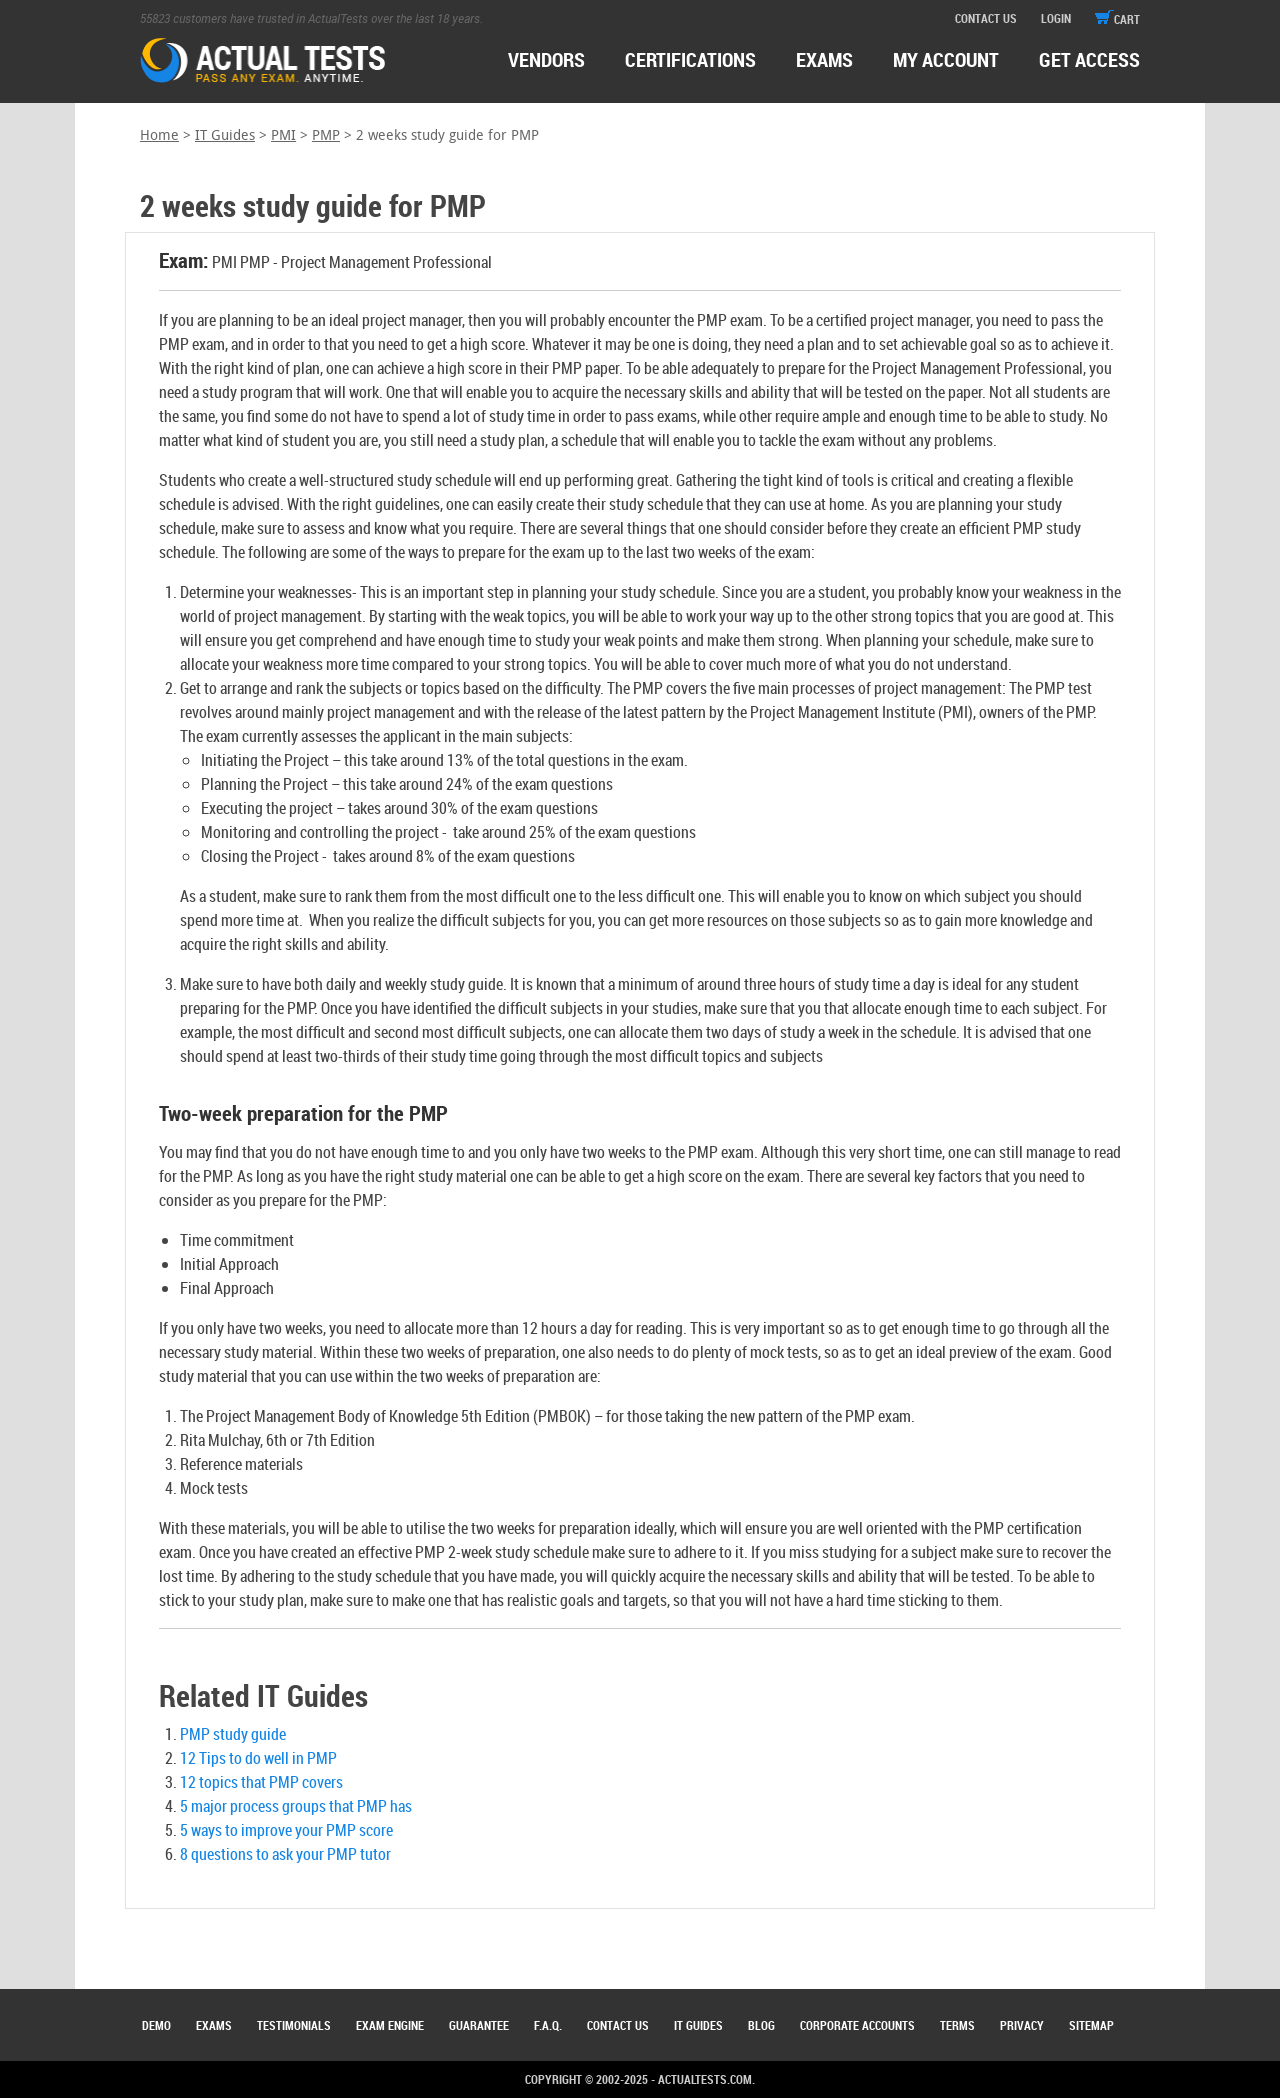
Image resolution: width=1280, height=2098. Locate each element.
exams (824, 59)
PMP (326, 135)
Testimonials (294, 2025)
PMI (283, 135)
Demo (156, 2025)
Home (159, 135)
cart (1117, 19)
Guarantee (479, 2025)
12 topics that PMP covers (261, 1782)
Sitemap (1091, 2025)
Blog (761, 2025)
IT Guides (225, 135)
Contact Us (618, 2025)
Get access (1089, 59)
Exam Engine (390, 2025)
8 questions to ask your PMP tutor (285, 1854)
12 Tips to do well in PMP (258, 1758)
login (1056, 18)
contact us (986, 18)
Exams (214, 2025)
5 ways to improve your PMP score (286, 1830)
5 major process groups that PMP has (296, 1806)
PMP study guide (233, 1734)
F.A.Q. (548, 2025)
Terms (957, 2025)
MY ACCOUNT (946, 59)
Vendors (546, 59)
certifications (690, 59)
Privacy (1022, 2025)
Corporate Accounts (857, 2025)
